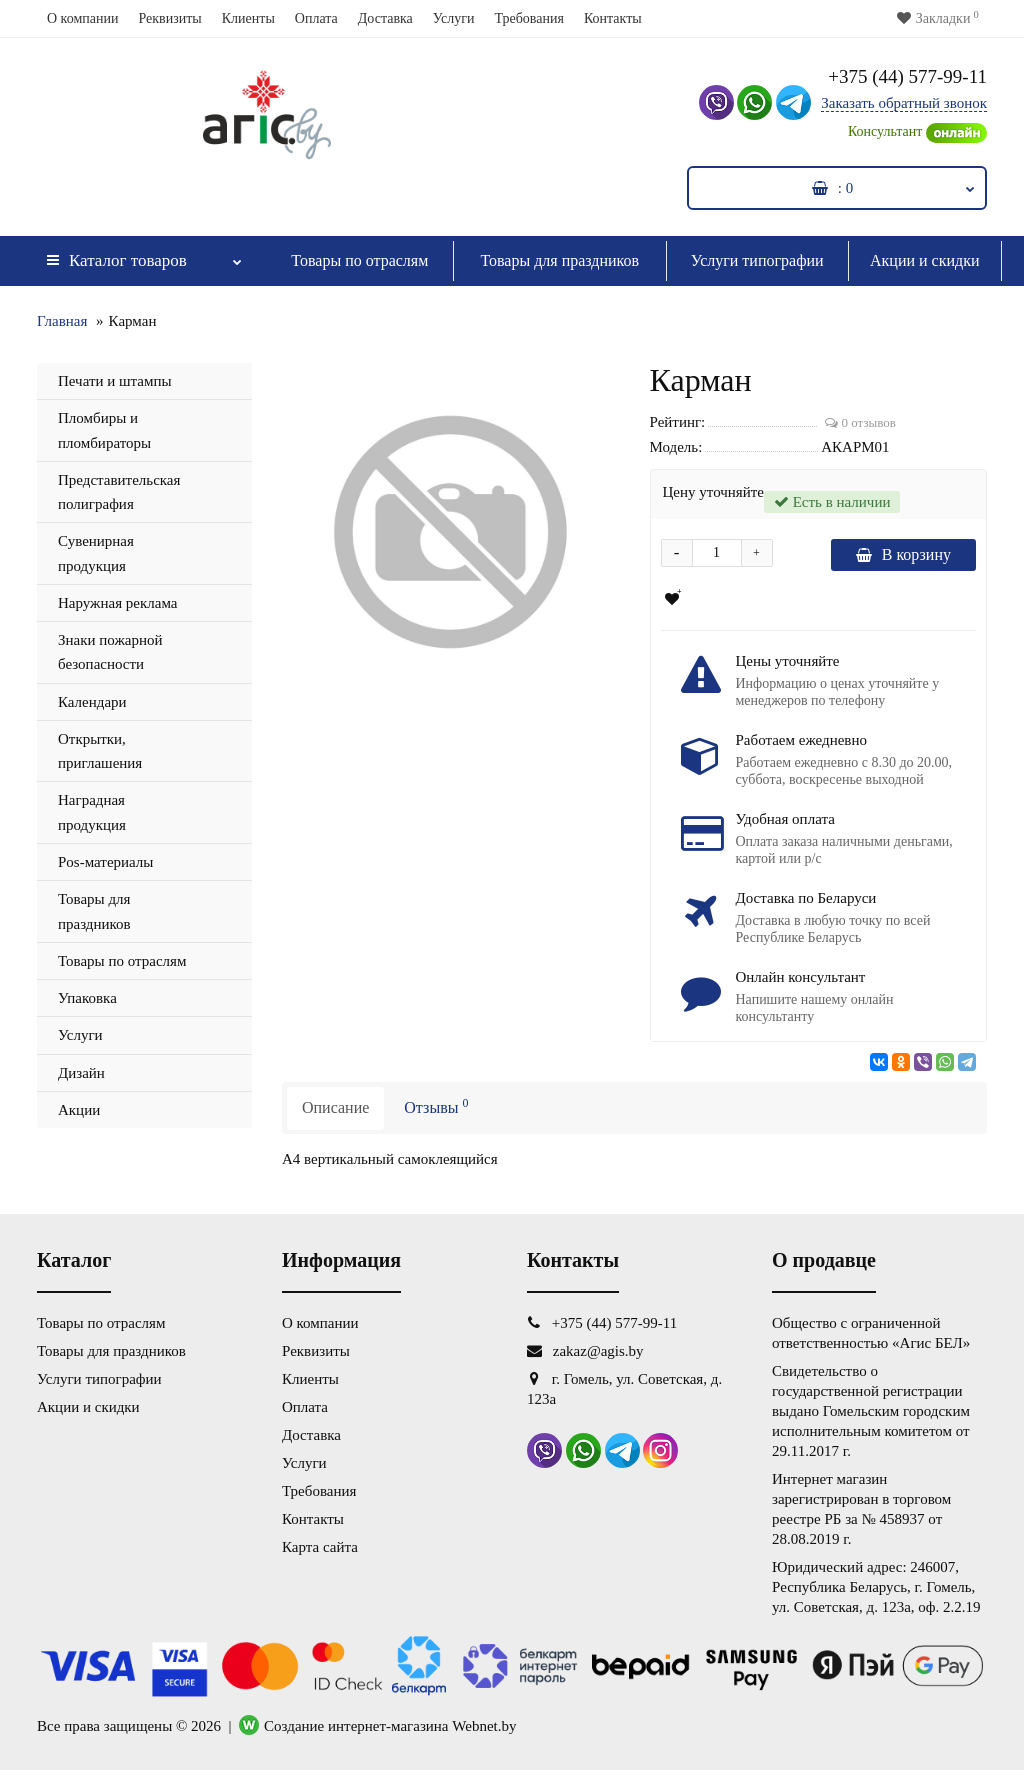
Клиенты (248, 18)
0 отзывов (860, 422)
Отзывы (436, 1106)
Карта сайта (320, 1547)
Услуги (454, 18)
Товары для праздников (559, 260)
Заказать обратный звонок (904, 103)
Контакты (613, 18)
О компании (82, 18)
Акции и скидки (925, 260)
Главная (62, 321)
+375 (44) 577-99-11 (907, 76)
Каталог (144, 255)
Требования (528, 18)
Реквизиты (169, 18)
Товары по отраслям (359, 260)
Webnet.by (484, 1726)
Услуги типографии (757, 260)
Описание (335, 1107)
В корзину (903, 554)
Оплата (316, 18)
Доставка (385, 18)
